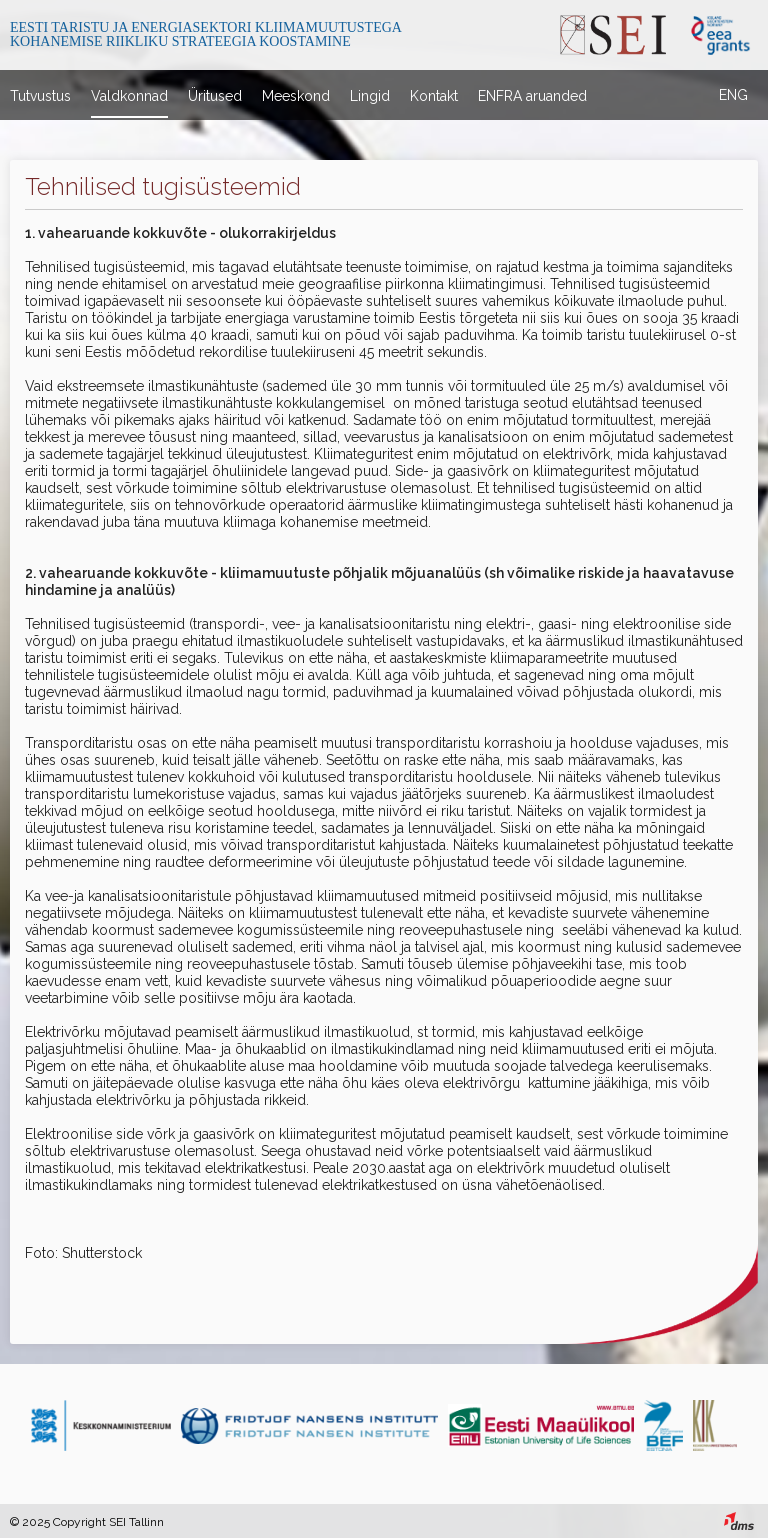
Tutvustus (40, 96)
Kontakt (434, 96)
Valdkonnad (129, 96)
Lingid (370, 96)
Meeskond (296, 96)
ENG (733, 95)
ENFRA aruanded (532, 96)
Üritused (215, 96)
